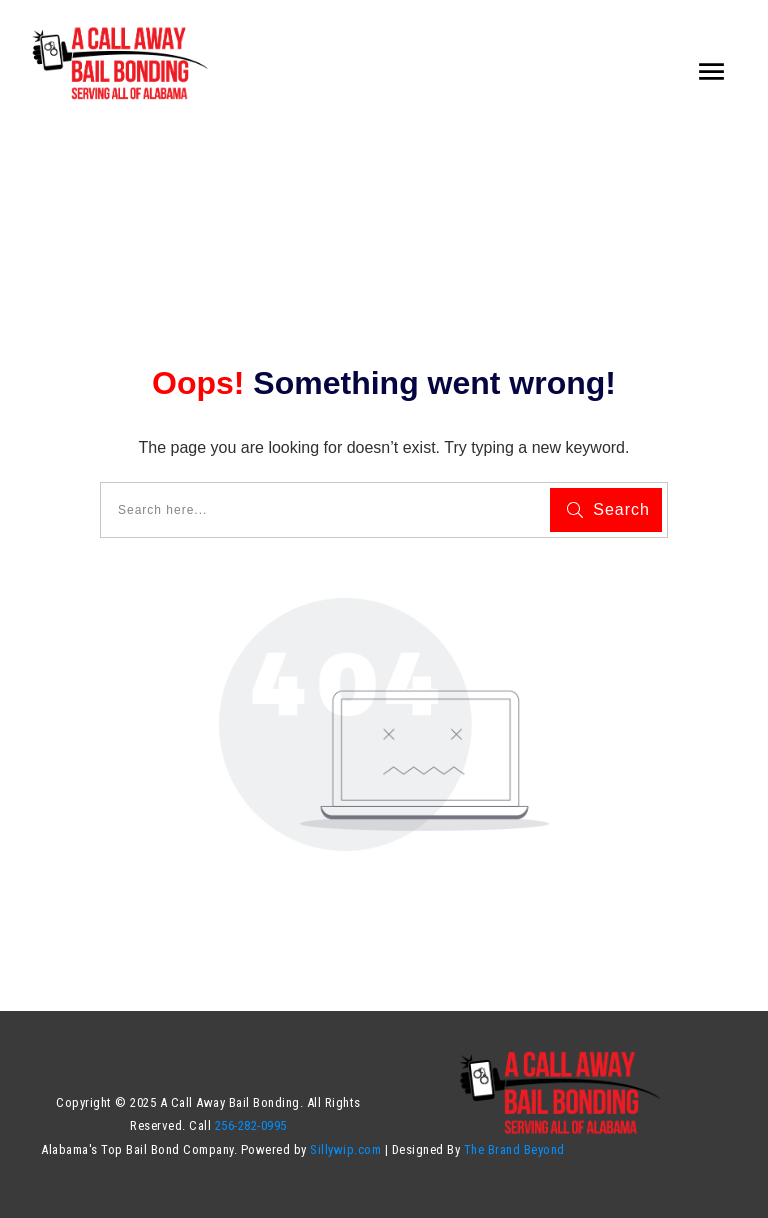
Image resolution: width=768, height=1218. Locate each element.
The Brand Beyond (514, 1149)
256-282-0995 (251, 1125)
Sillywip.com (344, 1149)
